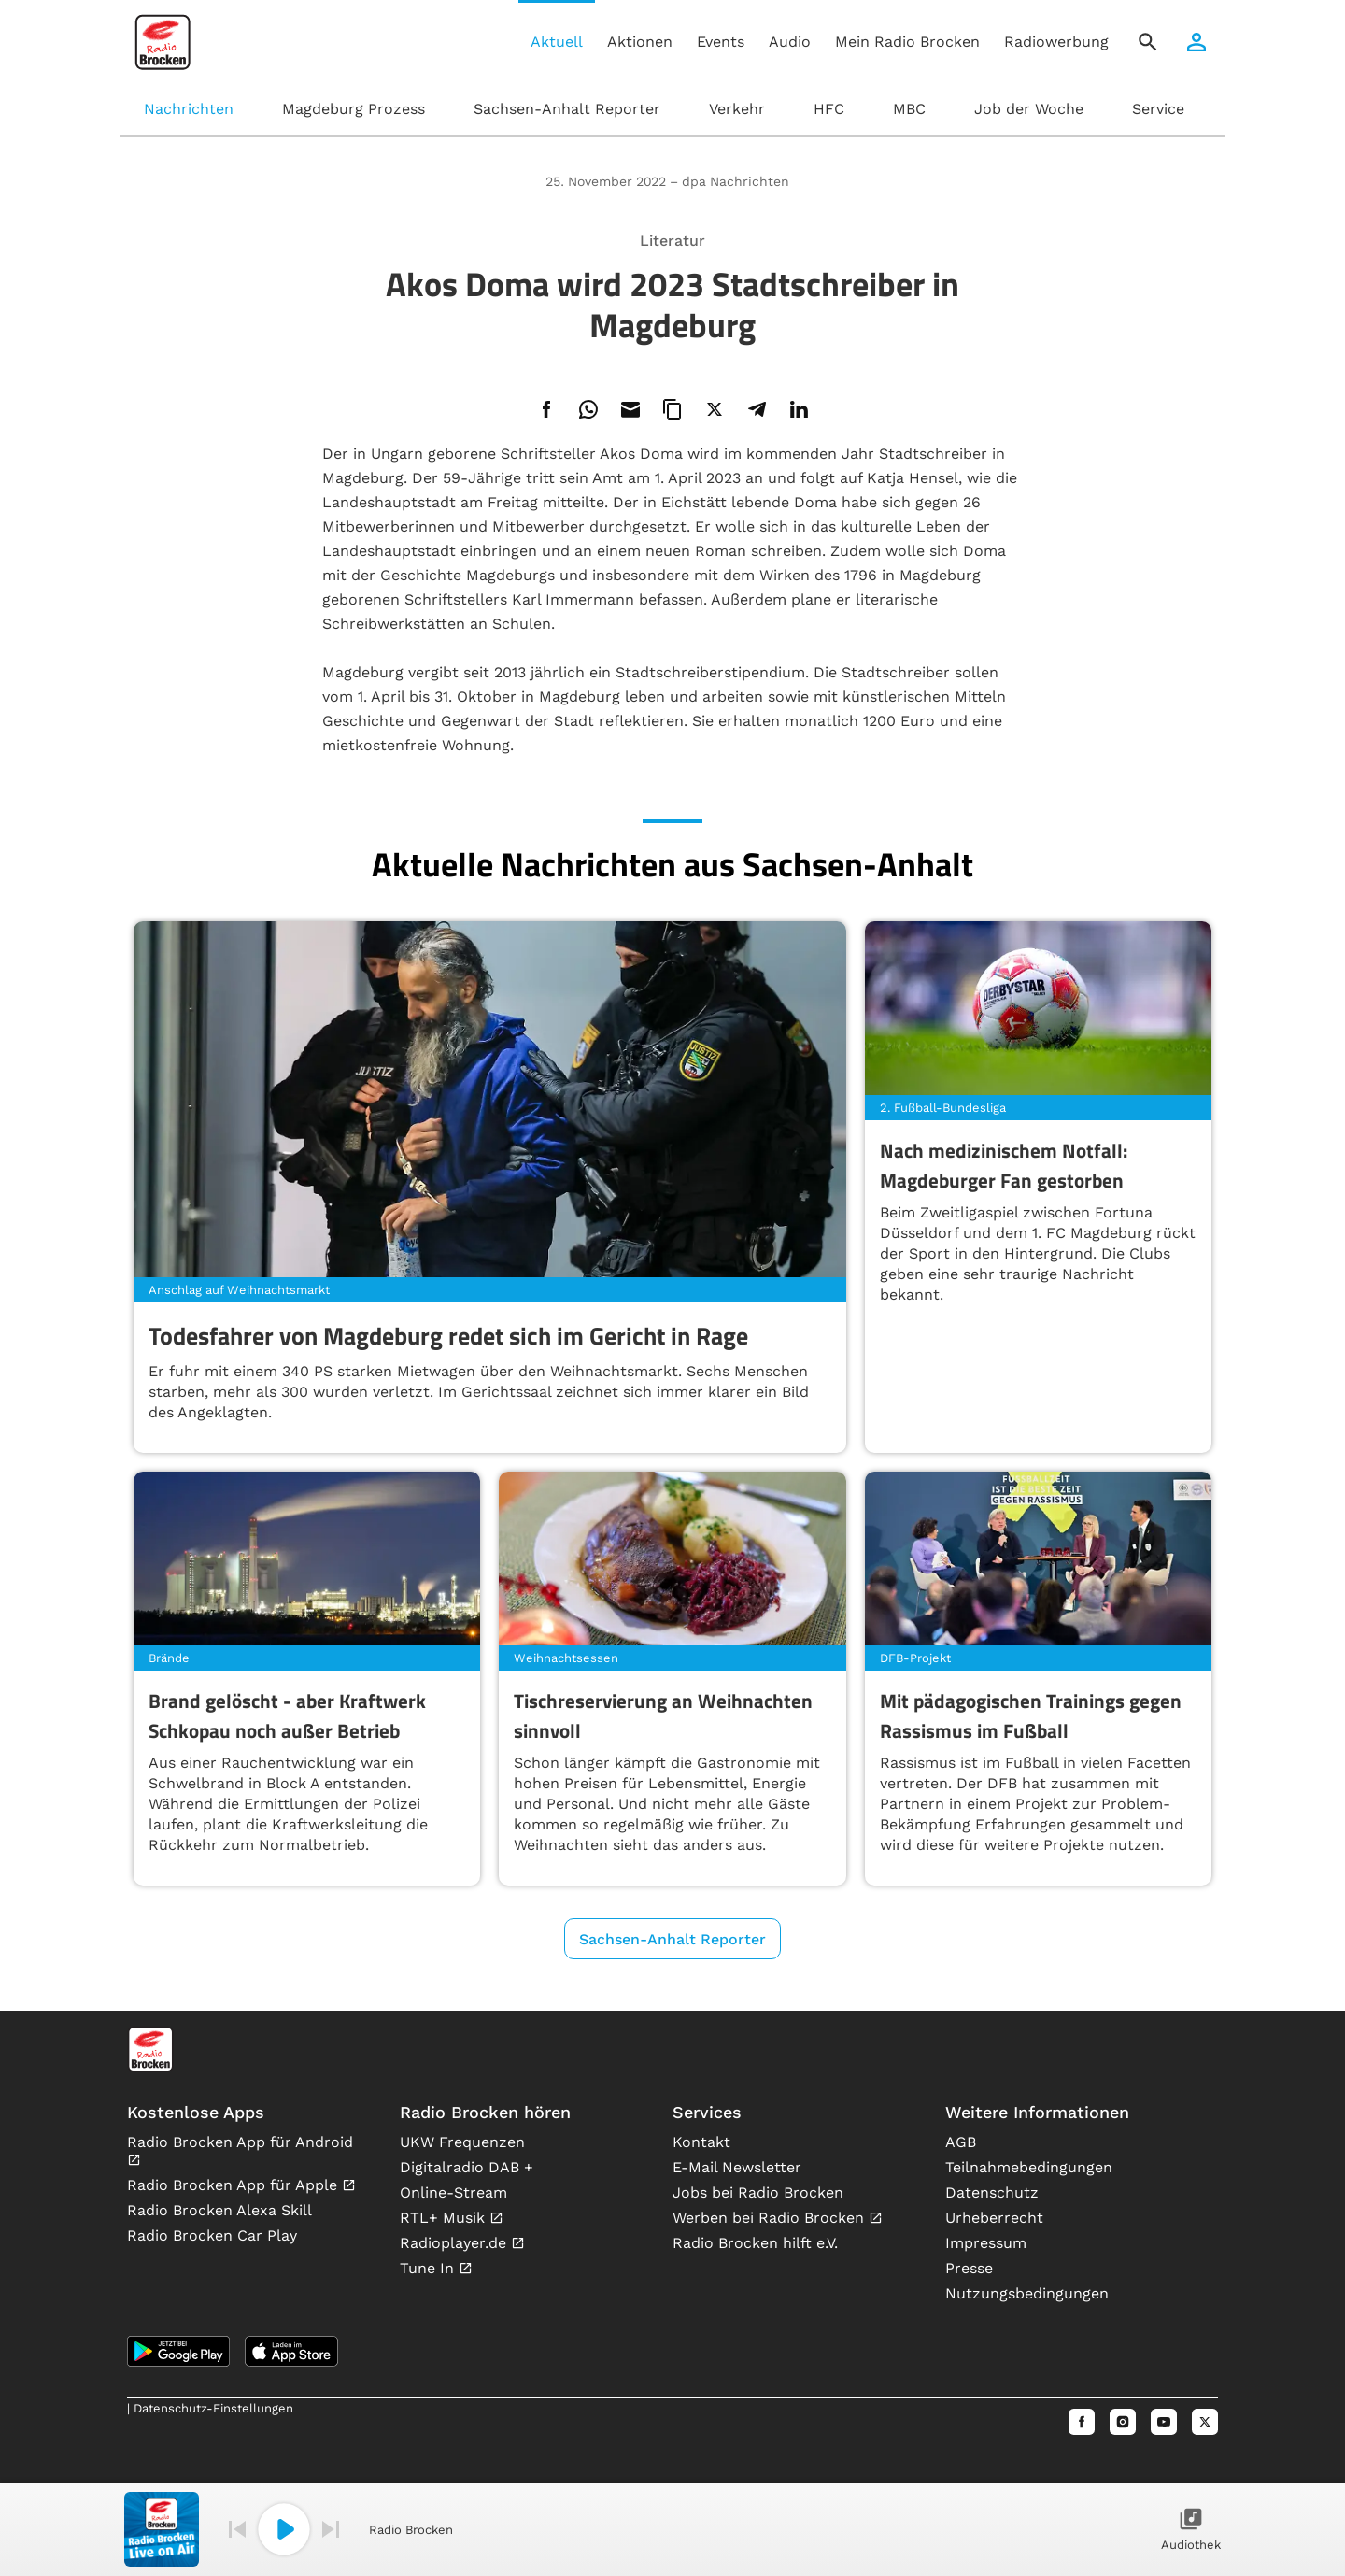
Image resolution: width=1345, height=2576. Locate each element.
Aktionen (639, 41)
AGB (960, 2142)
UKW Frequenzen (462, 2142)
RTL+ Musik (444, 2218)
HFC (829, 109)
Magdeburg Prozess (353, 109)
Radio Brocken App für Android (240, 2142)
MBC (909, 109)
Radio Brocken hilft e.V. (755, 2243)
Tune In (429, 2268)
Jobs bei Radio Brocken (757, 2192)
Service (1158, 109)
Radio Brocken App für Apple (234, 2185)
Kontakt (701, 2142)
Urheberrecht (994, 2218)
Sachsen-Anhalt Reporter (567, 109)
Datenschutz (992, 2192)
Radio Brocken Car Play (212, 2235)
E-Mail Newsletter (736, 2167)
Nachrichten (189, 109)
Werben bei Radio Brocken (770, 2218)
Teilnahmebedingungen (1028, 2167)
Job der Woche (1028, 109)
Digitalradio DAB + (466, 2167)
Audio (790, 41)
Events (720, 41)
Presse (969, 2268)
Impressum (985, 2243)
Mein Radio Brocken (907, 41)
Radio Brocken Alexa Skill (219, 2210)
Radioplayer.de (455, 2243)
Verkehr (737, 109)
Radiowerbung (1056, 41)
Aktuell (557, 41)
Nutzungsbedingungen (1027, 2293)
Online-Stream (453, 2192)
